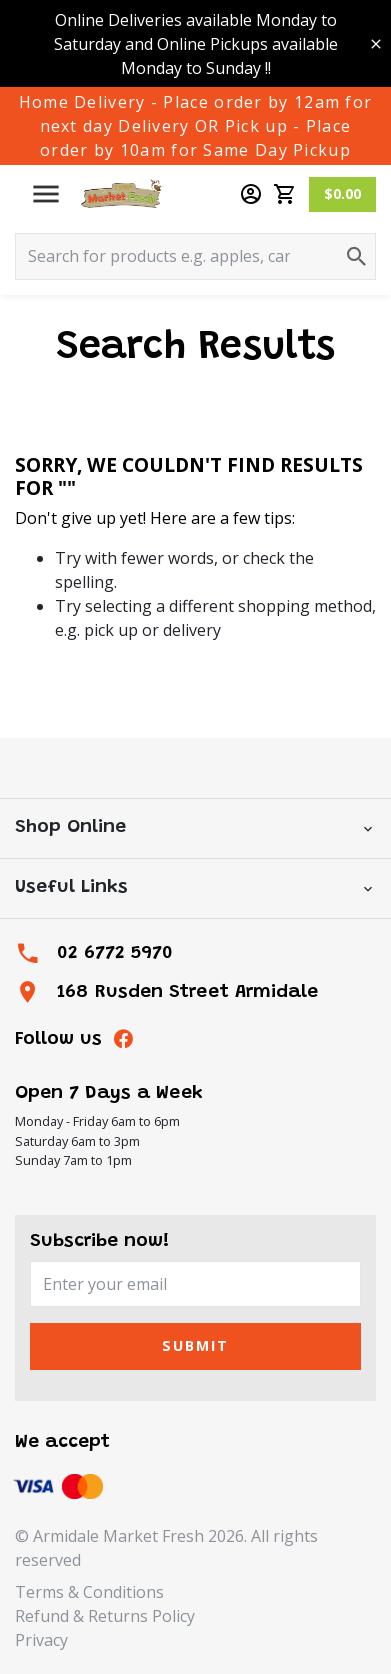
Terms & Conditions (89, 1592)
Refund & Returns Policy (105, 1616)
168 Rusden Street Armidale (187, 992)
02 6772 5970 (115, 953)
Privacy (41, 1640)
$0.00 (342, 193)
